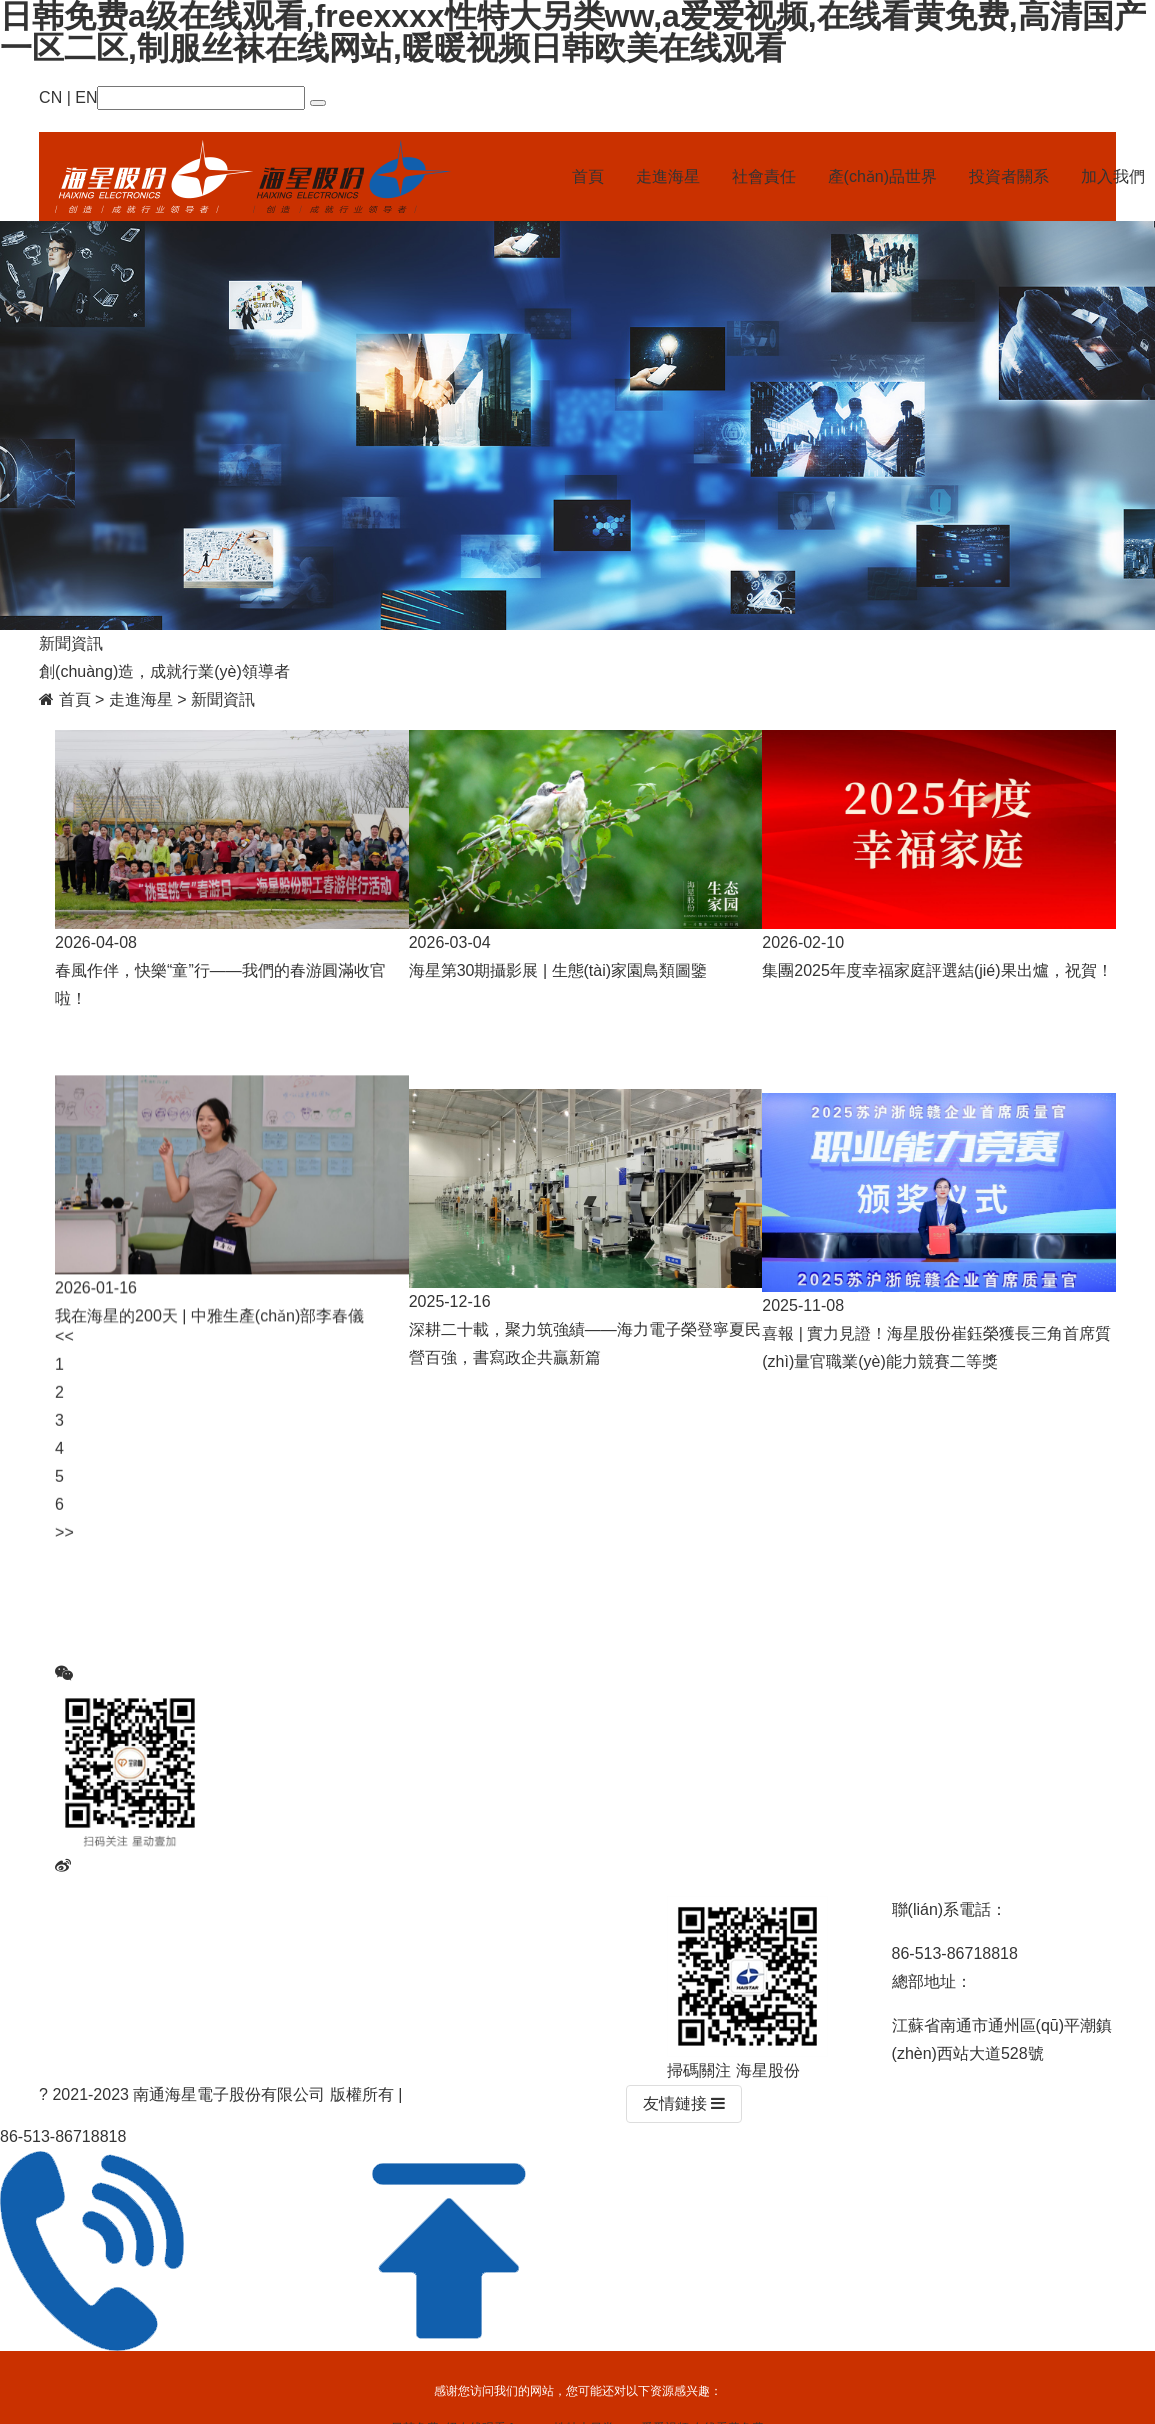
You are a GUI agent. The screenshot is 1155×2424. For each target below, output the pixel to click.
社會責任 (764, 176)
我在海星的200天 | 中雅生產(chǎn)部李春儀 (209, 1333)
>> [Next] (64, 1565)
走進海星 (668, 176)
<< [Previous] (64, 1369)
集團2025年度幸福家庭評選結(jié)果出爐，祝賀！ (937, 970)
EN (86, 97)
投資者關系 (1009, 176)
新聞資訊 (223, 699)
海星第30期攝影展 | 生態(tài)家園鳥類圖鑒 (558, 970)
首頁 (588, 176)
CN (50, 97)
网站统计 (589, 2094)
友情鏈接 (684, 2103)
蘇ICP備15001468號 (480, 2094)
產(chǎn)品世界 (882, 176)
